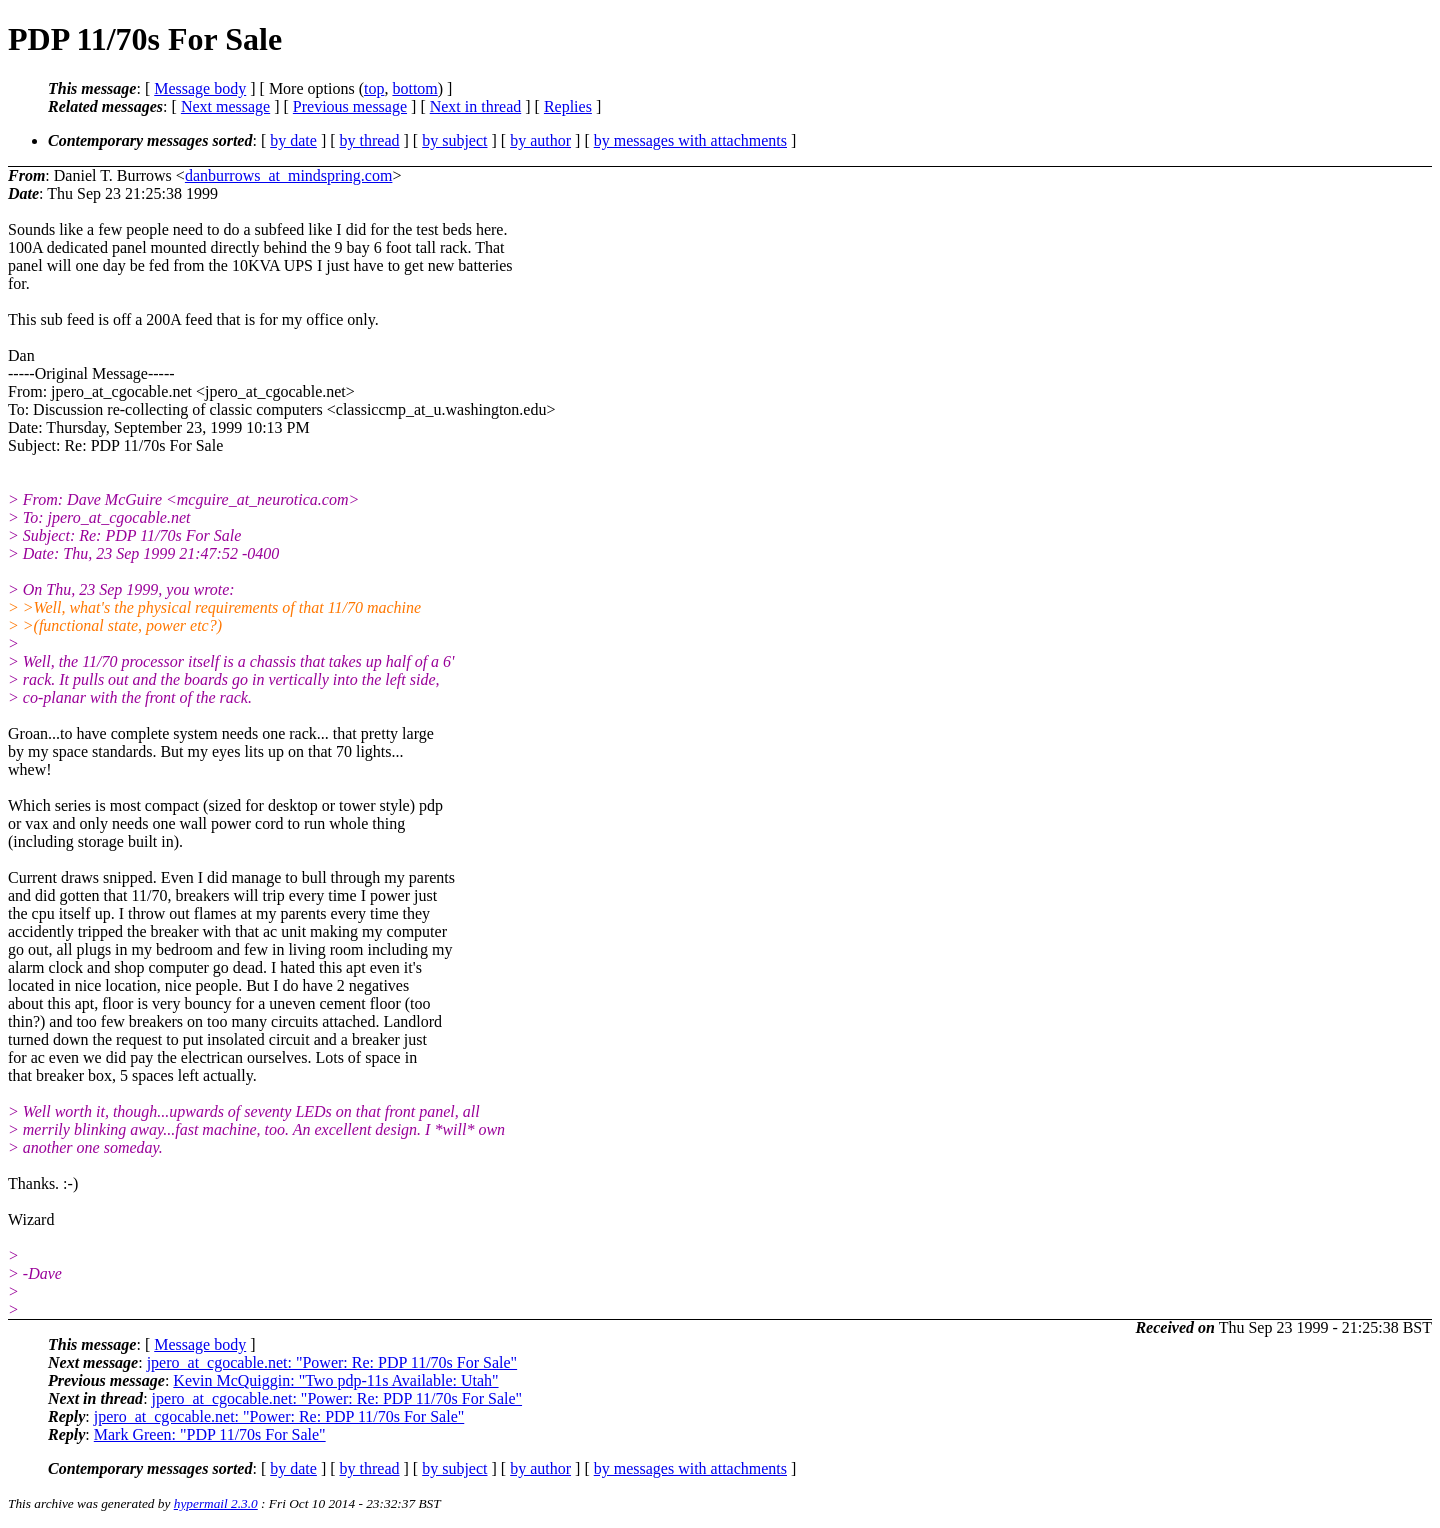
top (374, 88)
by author (540, 140)
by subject (454, 140)
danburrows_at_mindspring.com (289, 175)
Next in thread (476, 106)
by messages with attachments (690, 140)
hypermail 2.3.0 (216, 1503)
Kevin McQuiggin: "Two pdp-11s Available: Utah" (335, 1380)
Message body (200, 88)
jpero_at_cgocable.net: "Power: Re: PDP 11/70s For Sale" (332, 1362)
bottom (414, 88)
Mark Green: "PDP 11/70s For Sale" (210, 1434)
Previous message (350, 106)
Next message (225, 106)
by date (293, 140)
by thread (370, 140)
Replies (568, 106)
